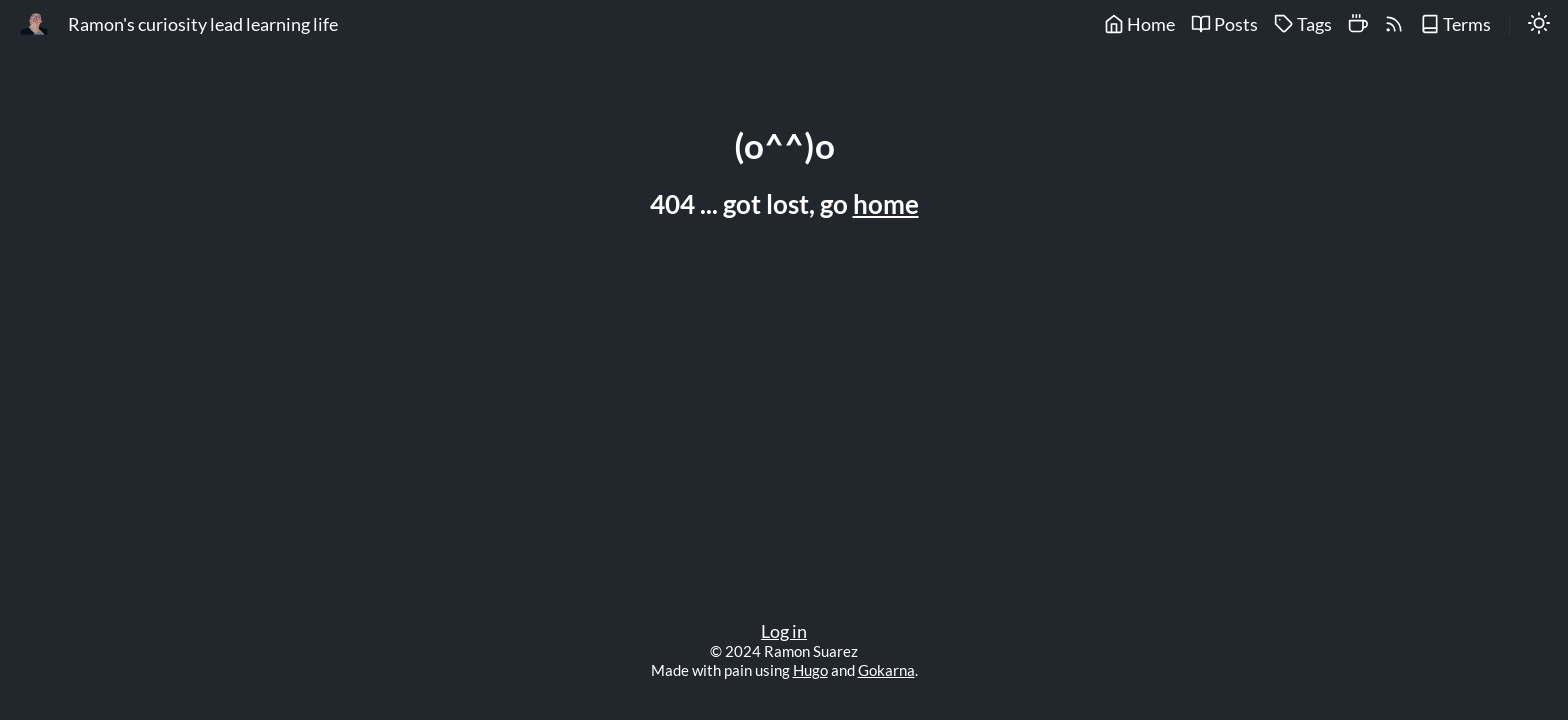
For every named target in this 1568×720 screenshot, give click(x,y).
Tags (1303, 24)
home (886, 204)
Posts (1224, 24)
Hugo (810, 670)
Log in (784, 631)
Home (1139, 24)
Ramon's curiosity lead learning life (203, 24)
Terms (1455, 24)
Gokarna (886, 670)
